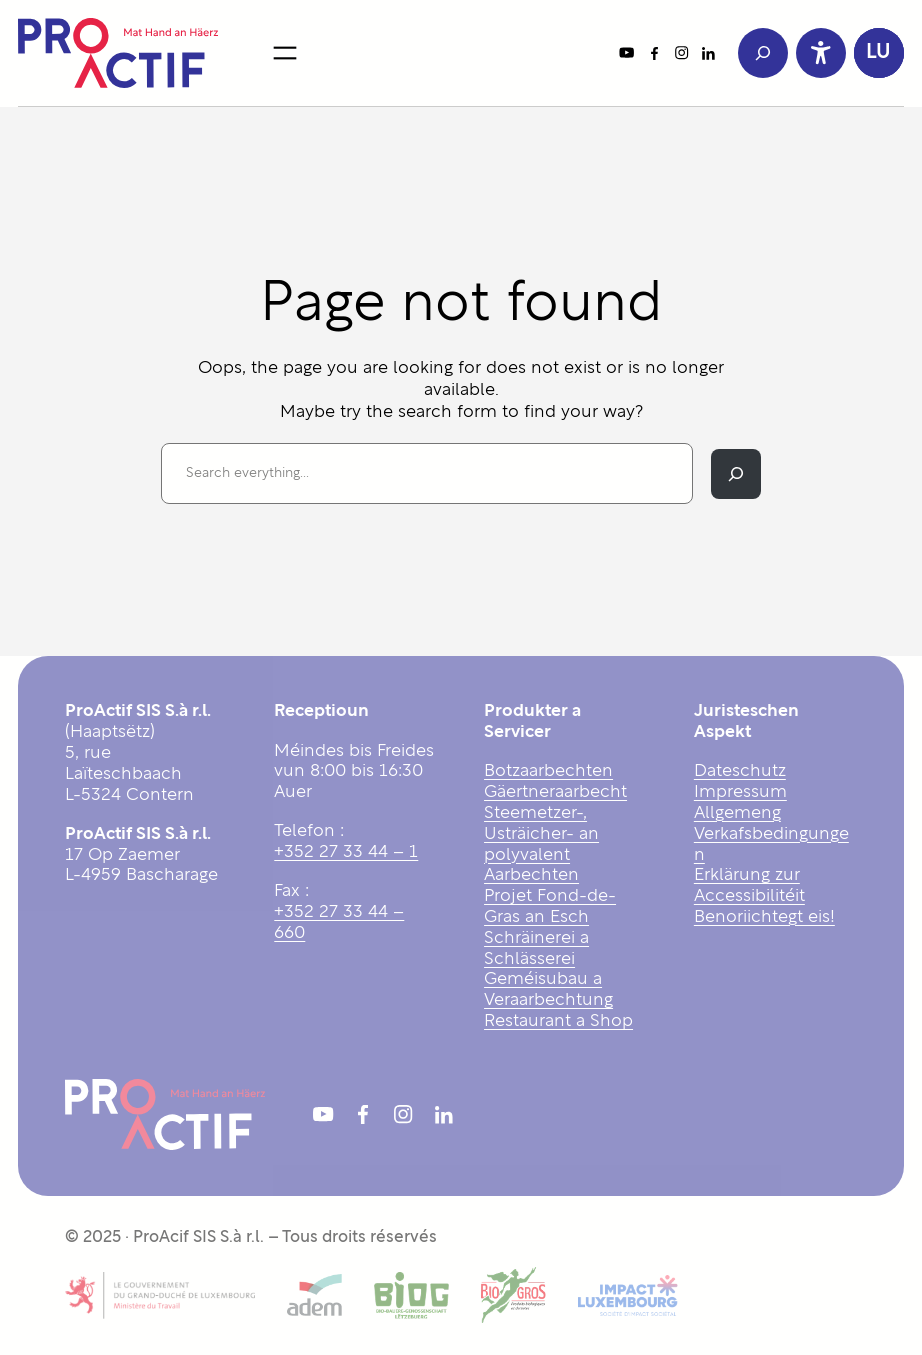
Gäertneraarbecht (555, 792)
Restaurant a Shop (558, 1021)
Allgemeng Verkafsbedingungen (771, 834)
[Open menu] (285, 53)
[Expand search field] (763, 53)
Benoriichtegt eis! (764, 917)
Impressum (740, 792)
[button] (879, 53)
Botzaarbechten (548, 771)
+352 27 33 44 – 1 (346, 852)
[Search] (736, 474)
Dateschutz (740, 771)
